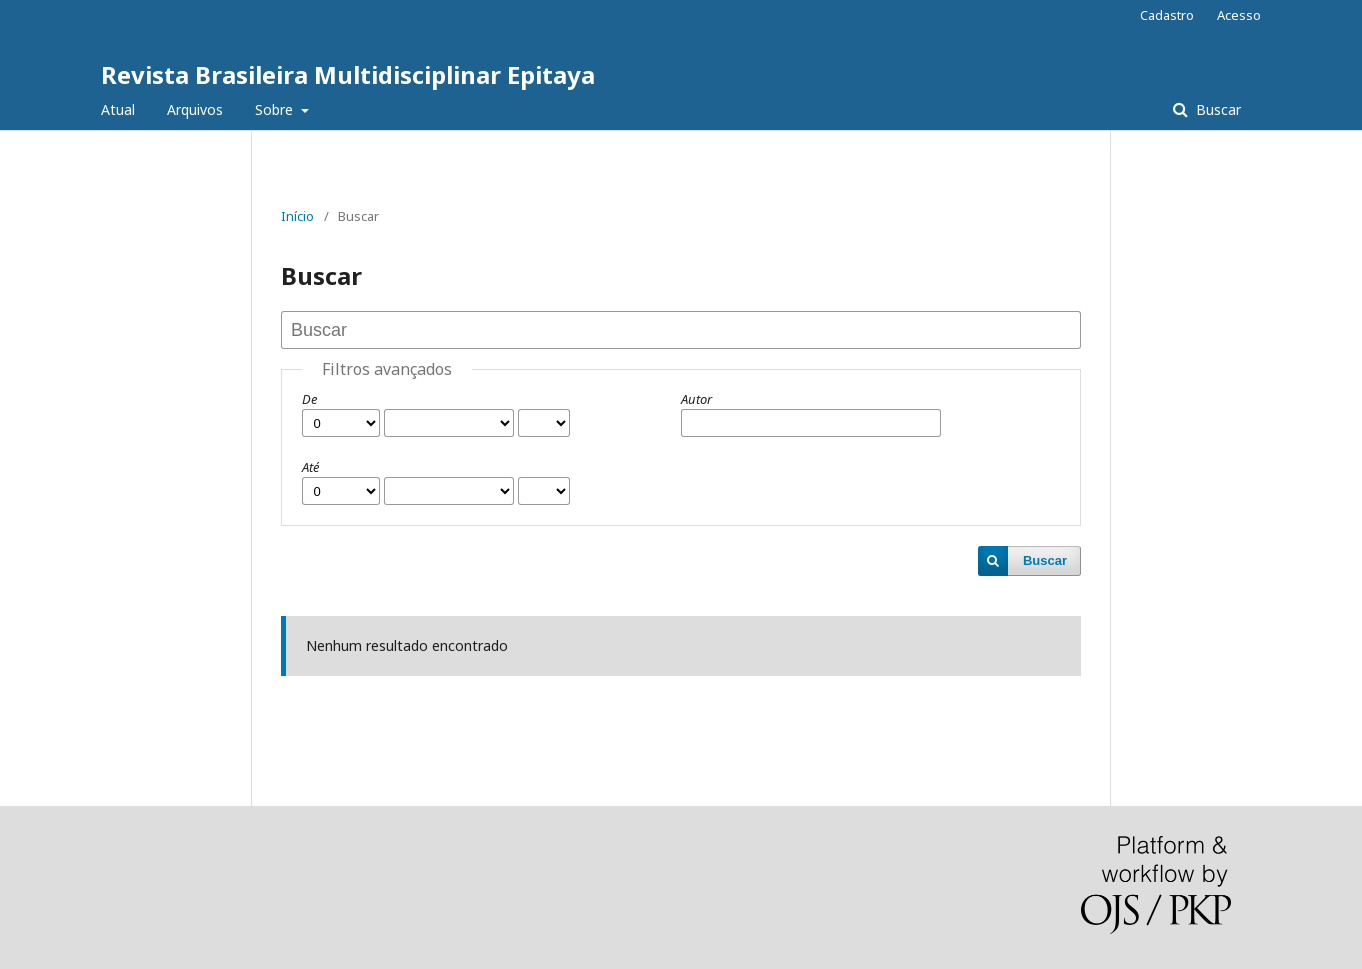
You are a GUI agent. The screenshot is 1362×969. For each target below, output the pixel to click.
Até (310, 467)
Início (297, 216)
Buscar (1216, 109)
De (309, 399)
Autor (696, 399)
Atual (118, 109)
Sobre (276, 109)
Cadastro (1167, 15)
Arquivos (195, 109)
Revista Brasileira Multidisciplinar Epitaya (348, 74)
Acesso (1239, 15)
